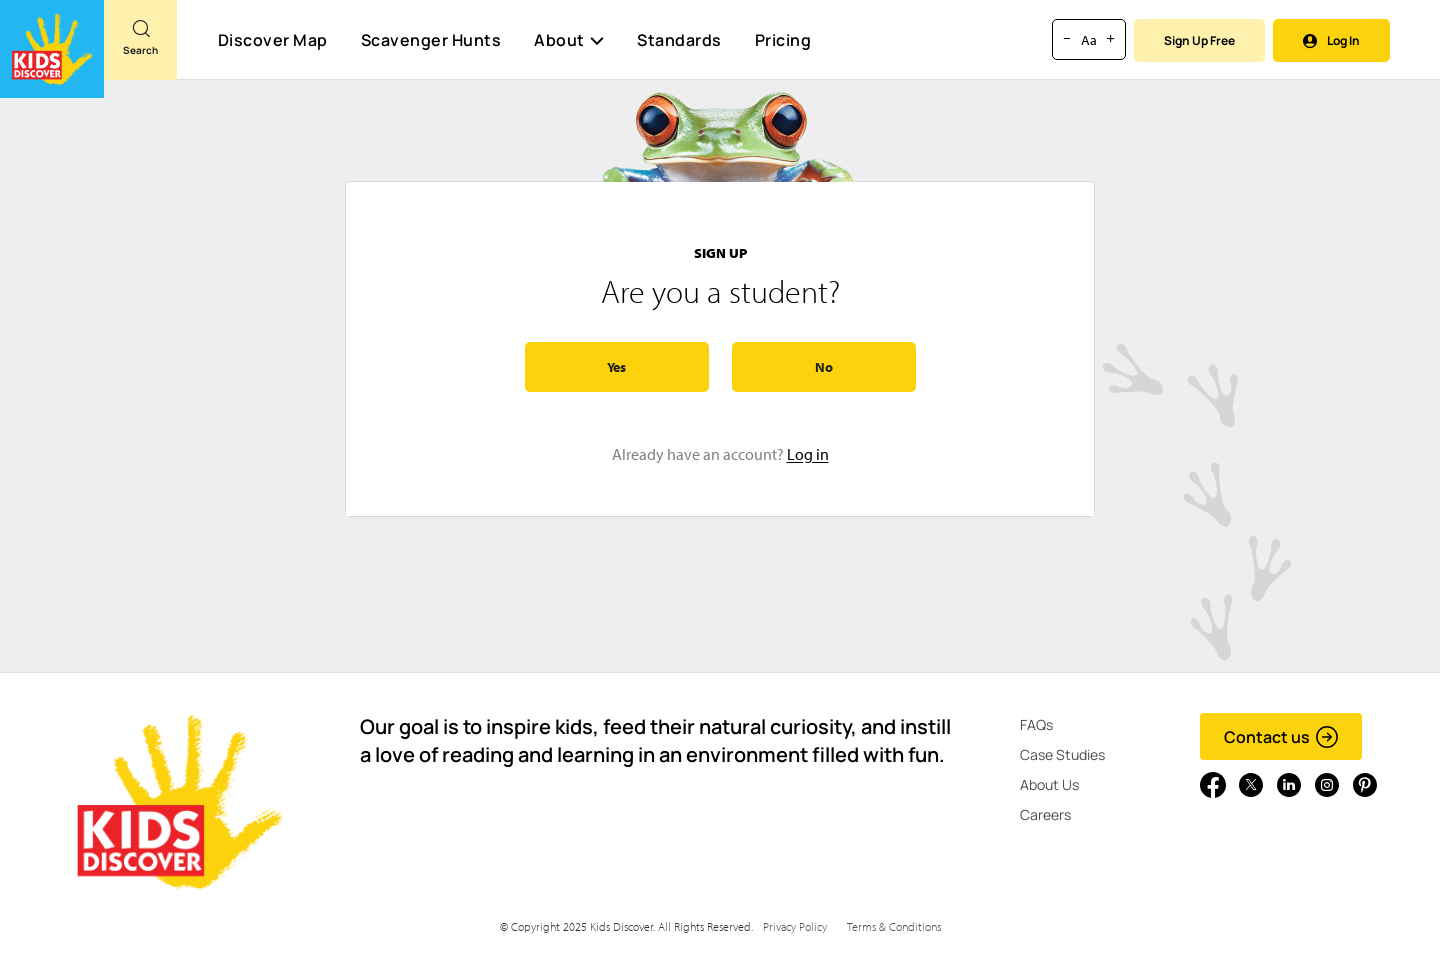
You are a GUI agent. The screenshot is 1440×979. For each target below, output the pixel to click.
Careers (1045, 814)
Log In (1331, 40)
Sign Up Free (1199, 40)
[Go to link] (52, 49)
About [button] (569, 40)
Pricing (783, 40)
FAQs (1036, 724)
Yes (616, 367)
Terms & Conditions (894, 926)
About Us (1049, 784)
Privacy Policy (795, 926)
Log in (808, 454)
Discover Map (273, 40)
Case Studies (1062, 754)
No (824, 367)
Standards (679, 40)
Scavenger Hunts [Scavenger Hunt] (430, 41)
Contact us (1281, 737)
